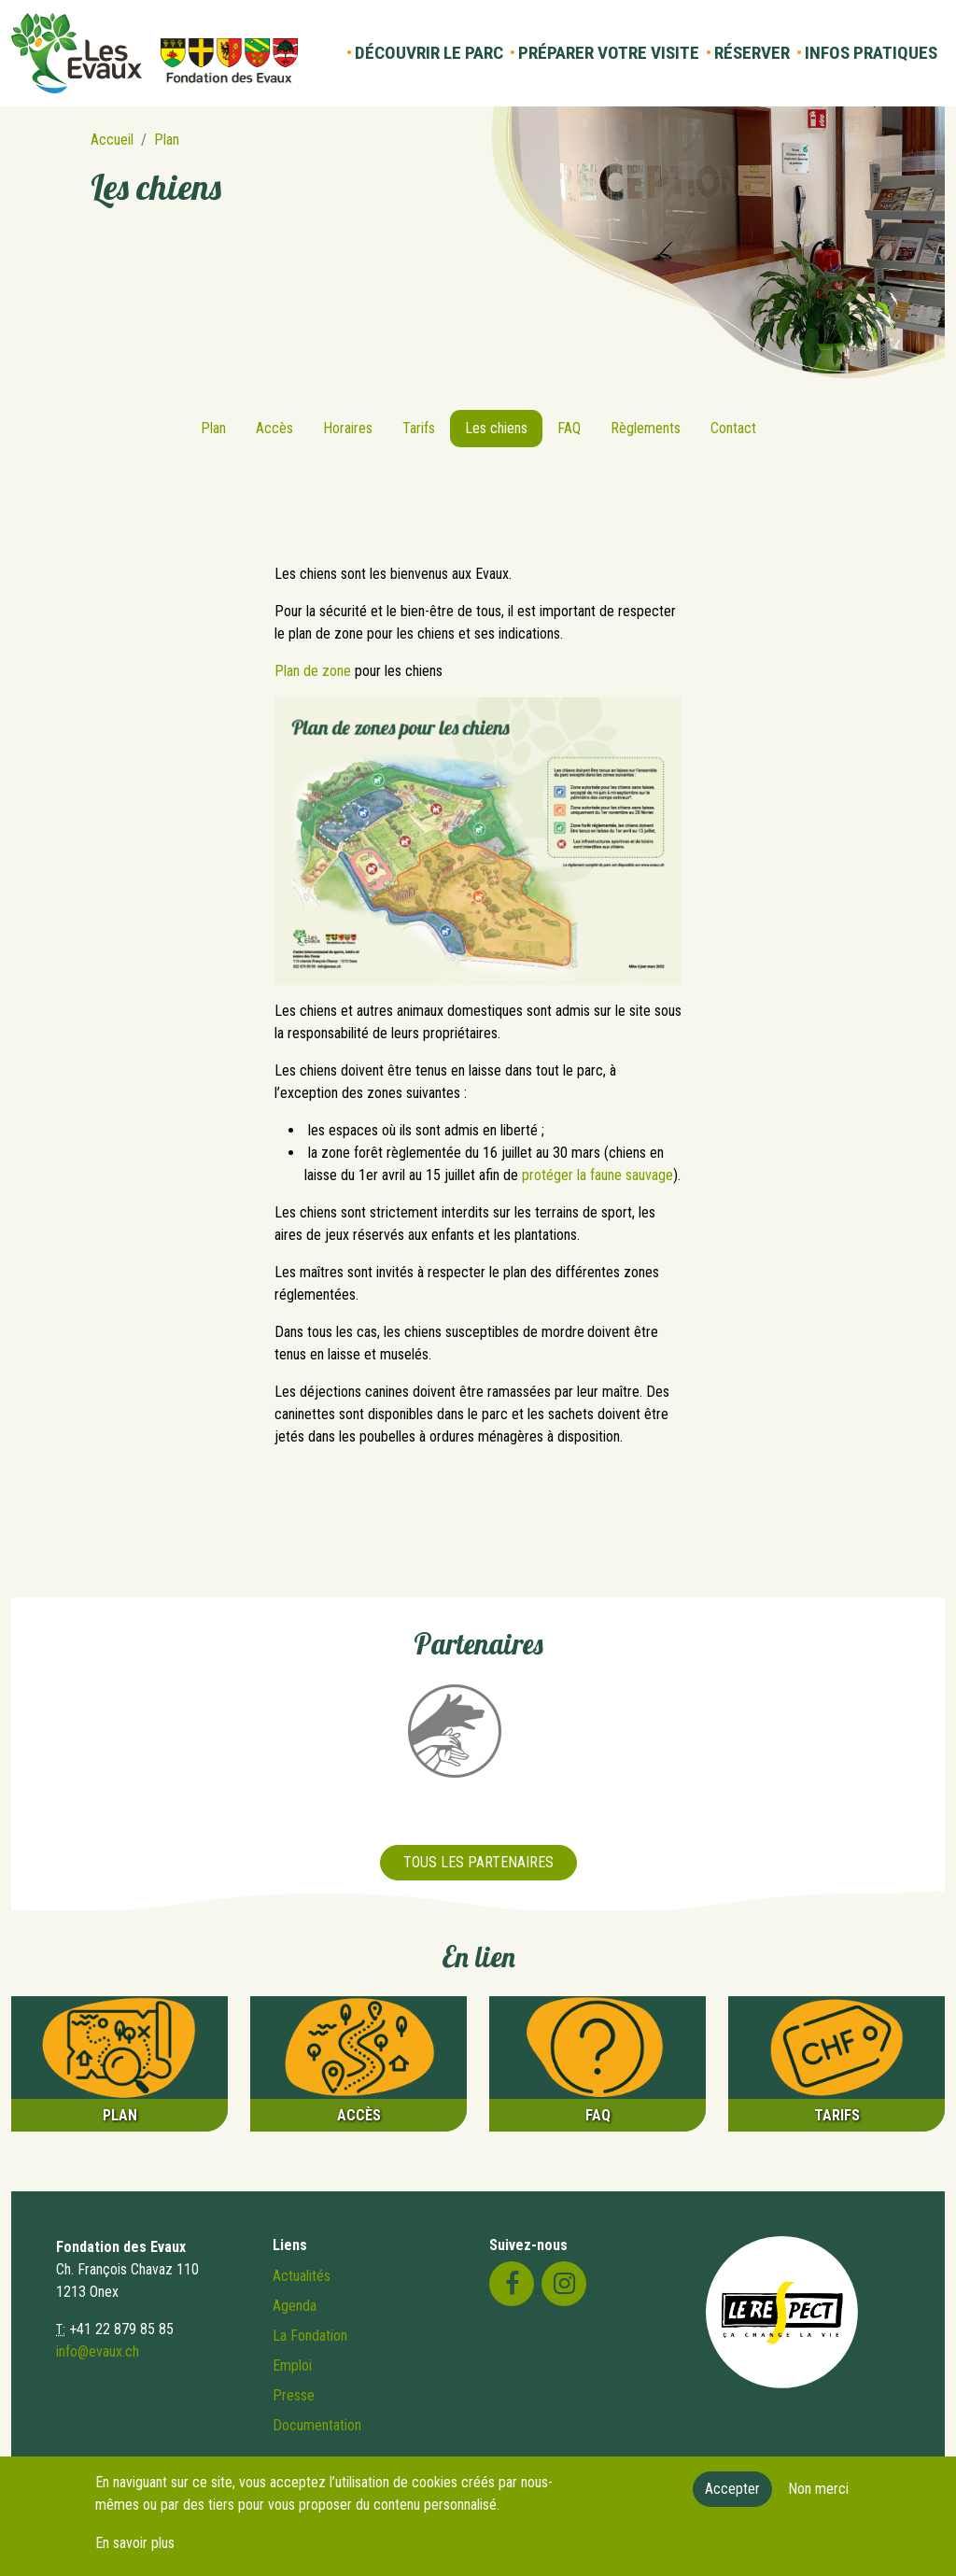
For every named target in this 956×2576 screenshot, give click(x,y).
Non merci (818, 2499)
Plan (166, 139)
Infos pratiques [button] (871, 52)
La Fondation (310, 2335)
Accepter (732, 2499)
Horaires (348, 428)
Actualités (301, 2276)
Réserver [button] (752, 52)
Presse (294, 2395)
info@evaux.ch (97, 2351)
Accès (274, 428)
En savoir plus (135, 2553)
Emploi (292, 2365)
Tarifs (418, 428)
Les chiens (496, 428)
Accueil (112, 139)
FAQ (569, 428)
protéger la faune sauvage (597, 1175)
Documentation (317, 2425)
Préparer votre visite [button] (608, 52)
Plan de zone (312, 671)
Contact (733, 428)
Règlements (646, 428)
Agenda (294, 2306)
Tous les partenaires (478, 1862)
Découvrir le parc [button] (429, 52)
